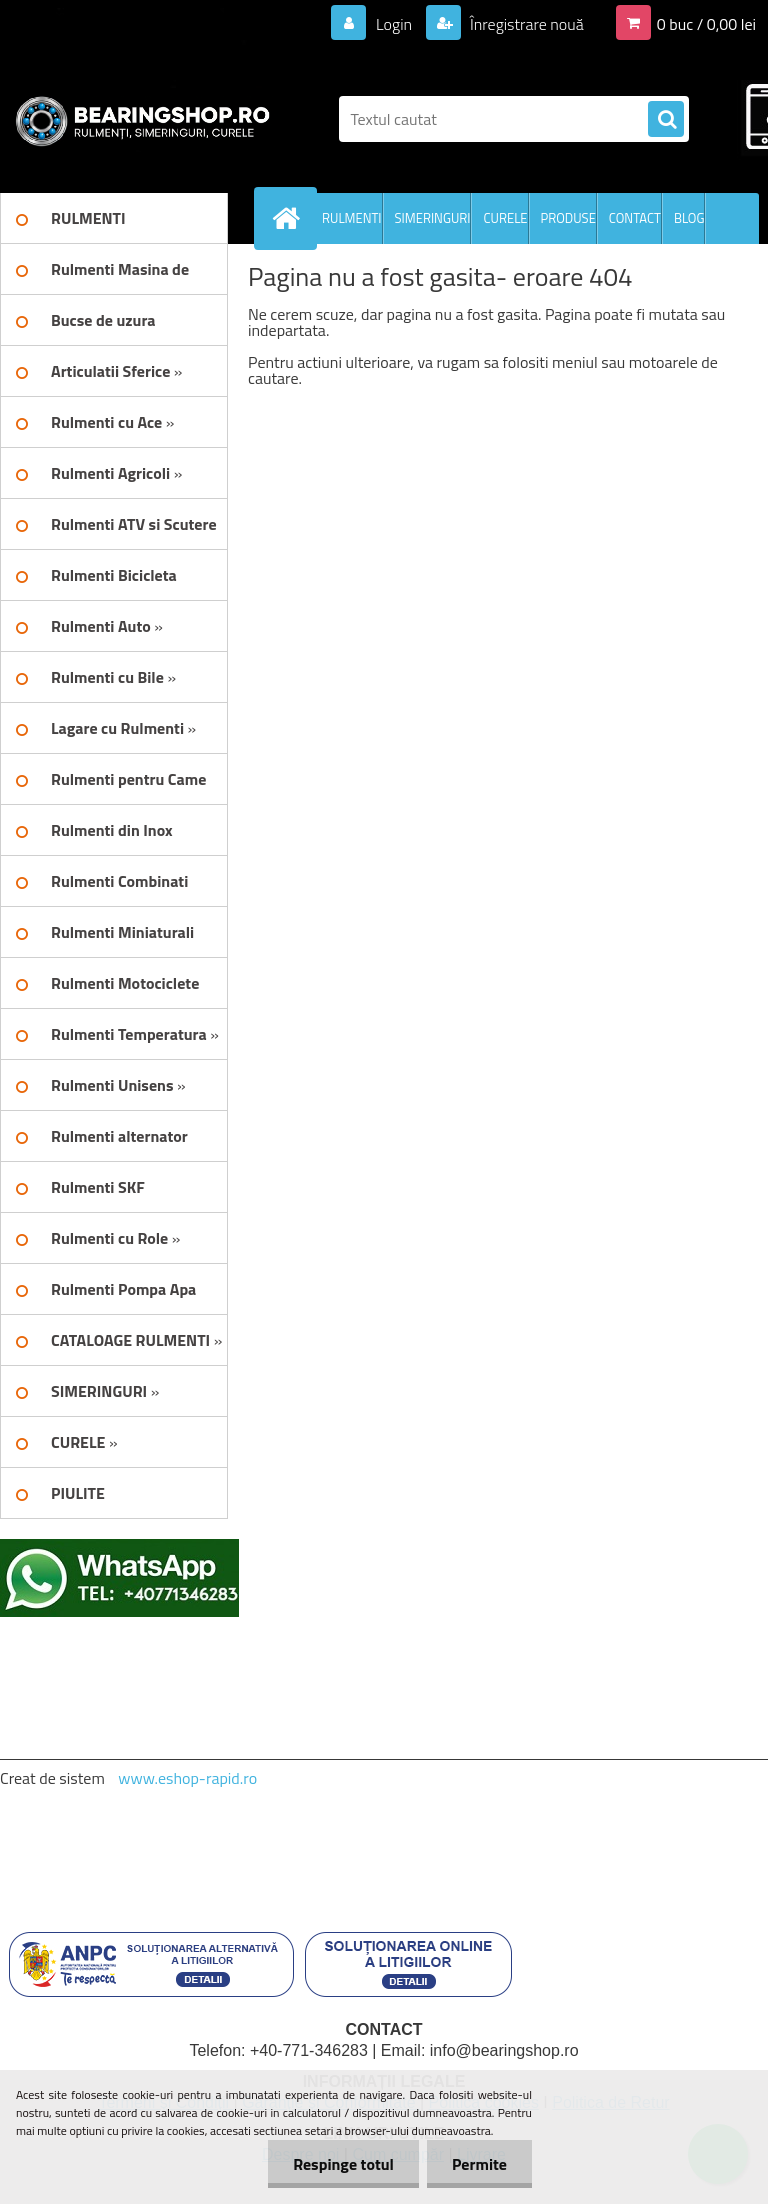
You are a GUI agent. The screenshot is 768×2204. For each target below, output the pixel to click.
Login (393, 24)
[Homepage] (290, 218)
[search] (666, 120)
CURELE (505, 218)
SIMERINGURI (433, 218)
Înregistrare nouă (525, 24)
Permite (479, 2164)
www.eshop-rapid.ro (187, 1778)
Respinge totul (343, 2164)
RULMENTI (352, 218)
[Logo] (137, 119)
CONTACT (635, 218)
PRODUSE (568, 218)
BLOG (689, 218)
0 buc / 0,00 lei (706, 24)
